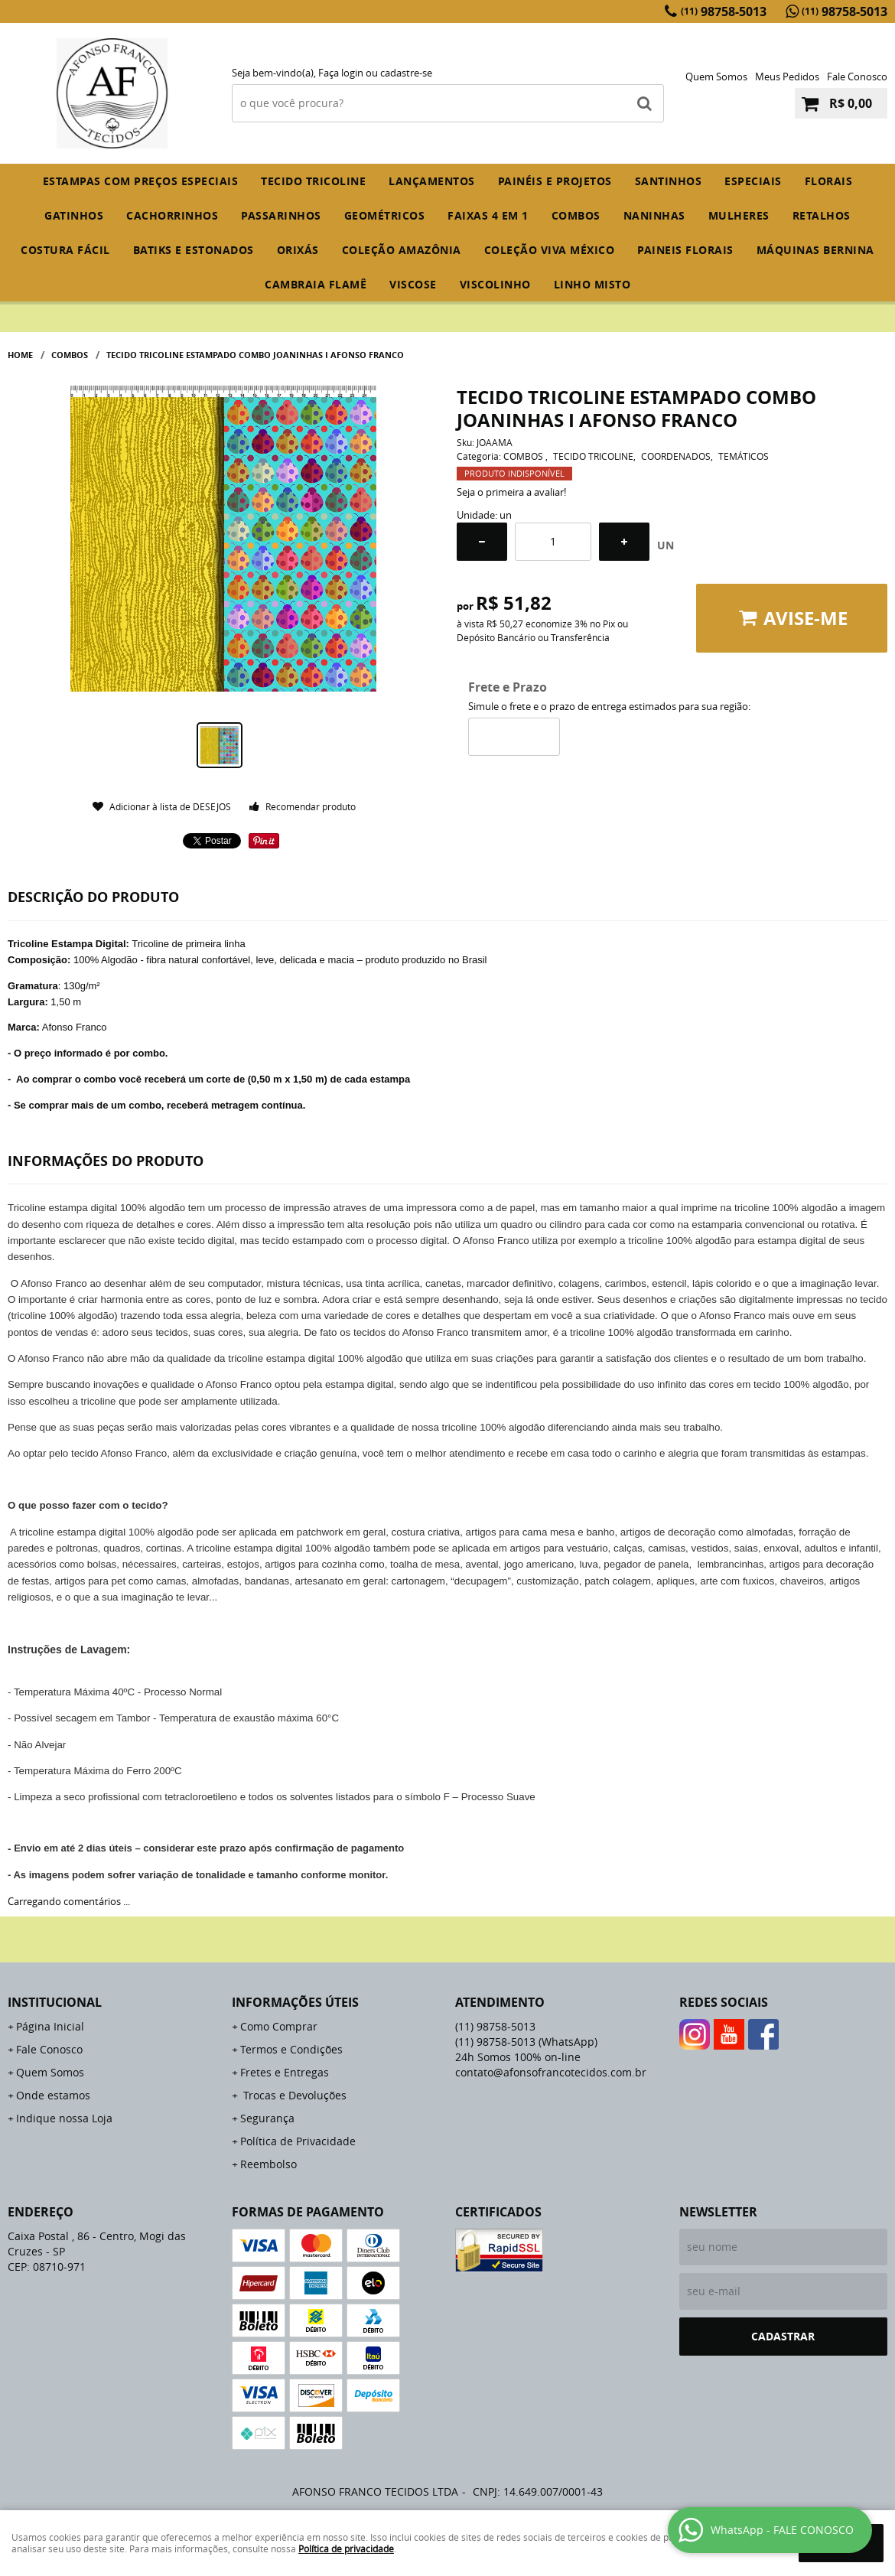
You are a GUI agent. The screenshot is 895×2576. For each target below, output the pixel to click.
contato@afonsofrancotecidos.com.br (550, 2072)
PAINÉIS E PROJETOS (555, 181)
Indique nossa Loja (64, 2118)
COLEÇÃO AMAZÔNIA (401, 250)
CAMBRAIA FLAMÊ (315, 284)
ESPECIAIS (753, 181)
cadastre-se (406, 73)
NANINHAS (654, 215)
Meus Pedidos (787, 76)
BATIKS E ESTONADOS (193, 250)
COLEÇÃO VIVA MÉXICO (549, 250)
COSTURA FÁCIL (65, 250)
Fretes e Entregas (284, 2072)
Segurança (267, 2118)
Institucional (55, 2002)
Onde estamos (53, 2095)
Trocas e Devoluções (293, 2095)
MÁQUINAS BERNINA (815, 250)
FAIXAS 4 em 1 (488, 215)
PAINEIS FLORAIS (685, 250)
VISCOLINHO (495, 284)
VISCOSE (413, 284)
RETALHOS (821, 215)
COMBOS (576, 215)
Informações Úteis (295, 2002)
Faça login (340, 73)
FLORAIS (829, 181)
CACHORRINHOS (172, 215)
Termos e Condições (291, 2049)
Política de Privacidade (298, 2141)
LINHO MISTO (592, 284)
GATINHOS (73, 215)
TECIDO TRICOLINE (313, 181)
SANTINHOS (668, 181)
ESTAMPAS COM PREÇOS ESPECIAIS (141, 181)
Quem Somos (716, 76)
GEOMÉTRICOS (384, 215)
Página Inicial (50, 2026)
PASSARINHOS (281, 215)
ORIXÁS (298, 250)
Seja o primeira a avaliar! (511, 492)
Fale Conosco (857, 76)
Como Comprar (278, 2026)
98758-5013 (723, 11)
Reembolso (268, 2164)
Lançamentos (432, 181)
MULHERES (739, 215)
